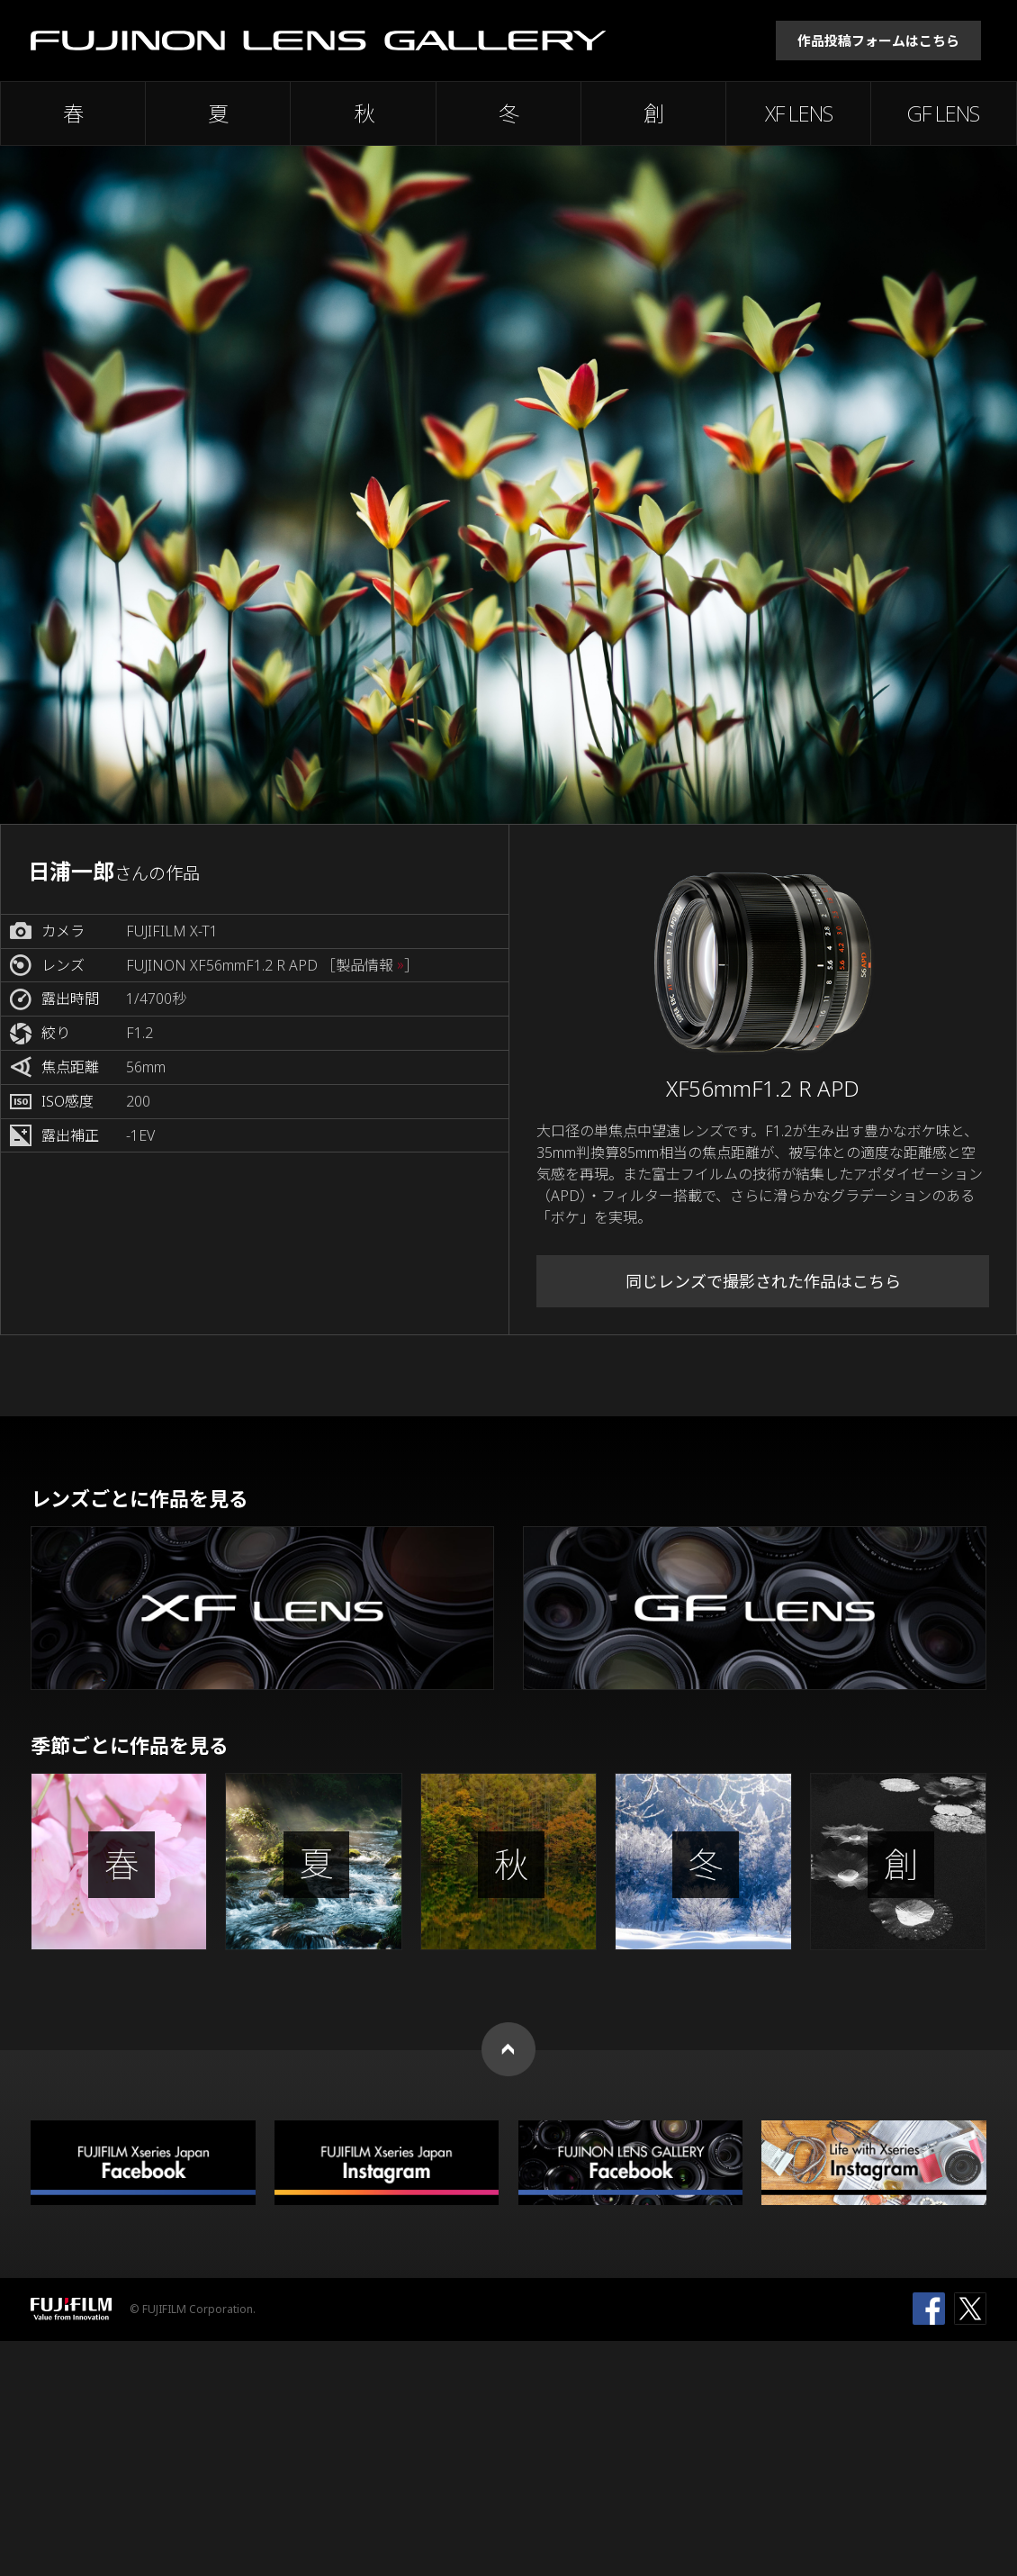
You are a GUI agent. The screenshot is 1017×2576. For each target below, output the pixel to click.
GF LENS (943, 113)
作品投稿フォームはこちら (878, 41)
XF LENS (798, 113)
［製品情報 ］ (369, 965)
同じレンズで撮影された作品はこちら (763, 1281)
